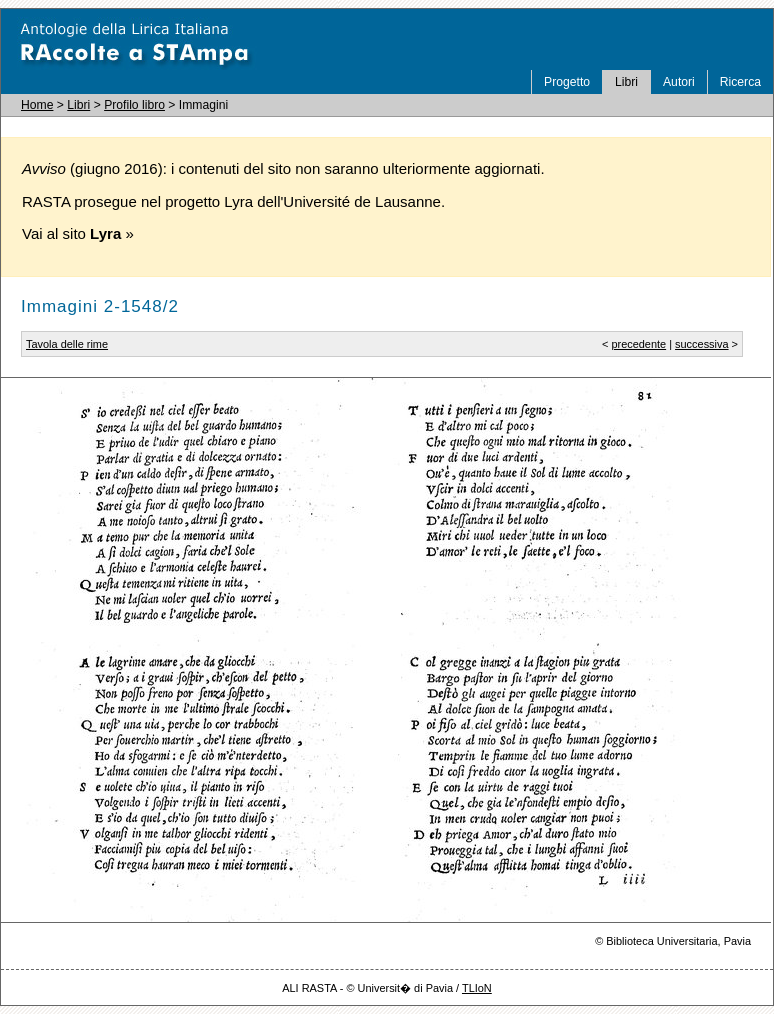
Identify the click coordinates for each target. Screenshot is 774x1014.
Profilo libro (134, 105)
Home (37, 105)
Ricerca (740, 82)
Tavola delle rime (67, 344)
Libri (626, 82)
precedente (638, 344)
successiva (702, 344)
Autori (679, 82)
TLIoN (477, 988)
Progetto (567, 82)
